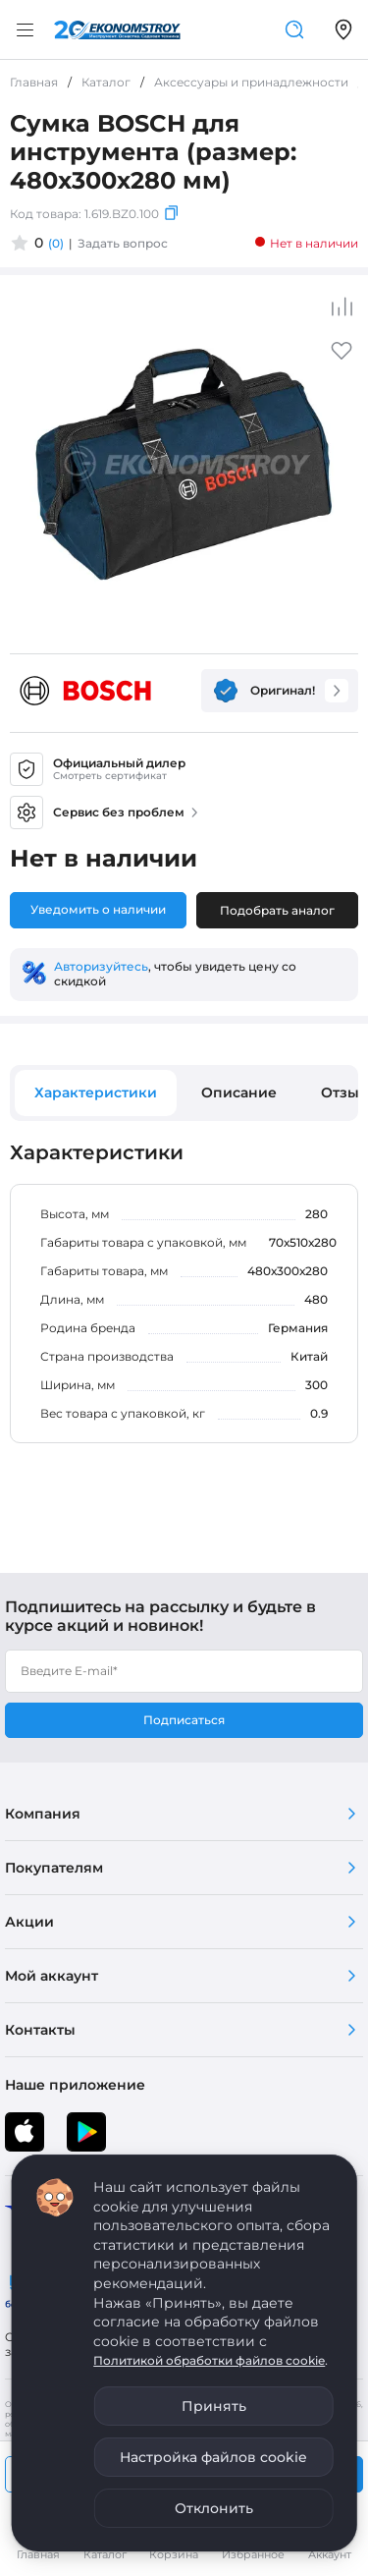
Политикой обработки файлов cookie (209, 2360)
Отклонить (214, 2508)
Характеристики (95, 1092)
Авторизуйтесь (101, 966)
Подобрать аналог (277, 910)
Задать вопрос (123, 243)
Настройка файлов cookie (213, 2457)
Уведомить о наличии (98, 909)
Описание (239, 1092)
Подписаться (184, 1719)
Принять (214, 2406)
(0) (56, 243)
